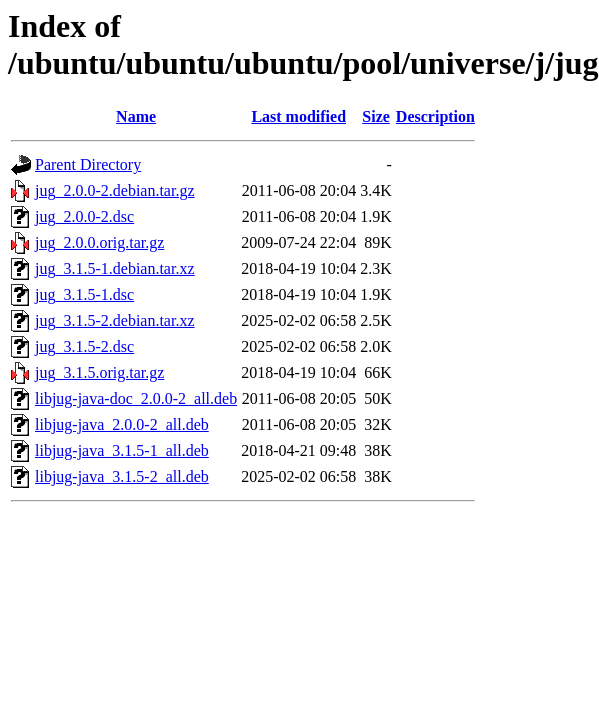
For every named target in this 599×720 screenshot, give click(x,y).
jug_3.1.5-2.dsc (84, 346)
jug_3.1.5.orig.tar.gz (99, 372)
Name (136, 116)
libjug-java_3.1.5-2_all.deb (122, 476)
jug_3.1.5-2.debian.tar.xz (115, 320)
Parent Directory (88, 164)
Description (435, 116)
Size (376, 116)
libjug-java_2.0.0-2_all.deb (122, 424)
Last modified (298, 116)
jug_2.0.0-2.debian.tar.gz (115, 190)
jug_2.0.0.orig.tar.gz (99, 242)
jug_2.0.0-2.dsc (84, 216)
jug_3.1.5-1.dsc (84, 294)
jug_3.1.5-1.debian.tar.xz (115, 268)
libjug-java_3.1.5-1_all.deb (122, 450)
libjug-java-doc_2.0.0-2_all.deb (136, 398)
